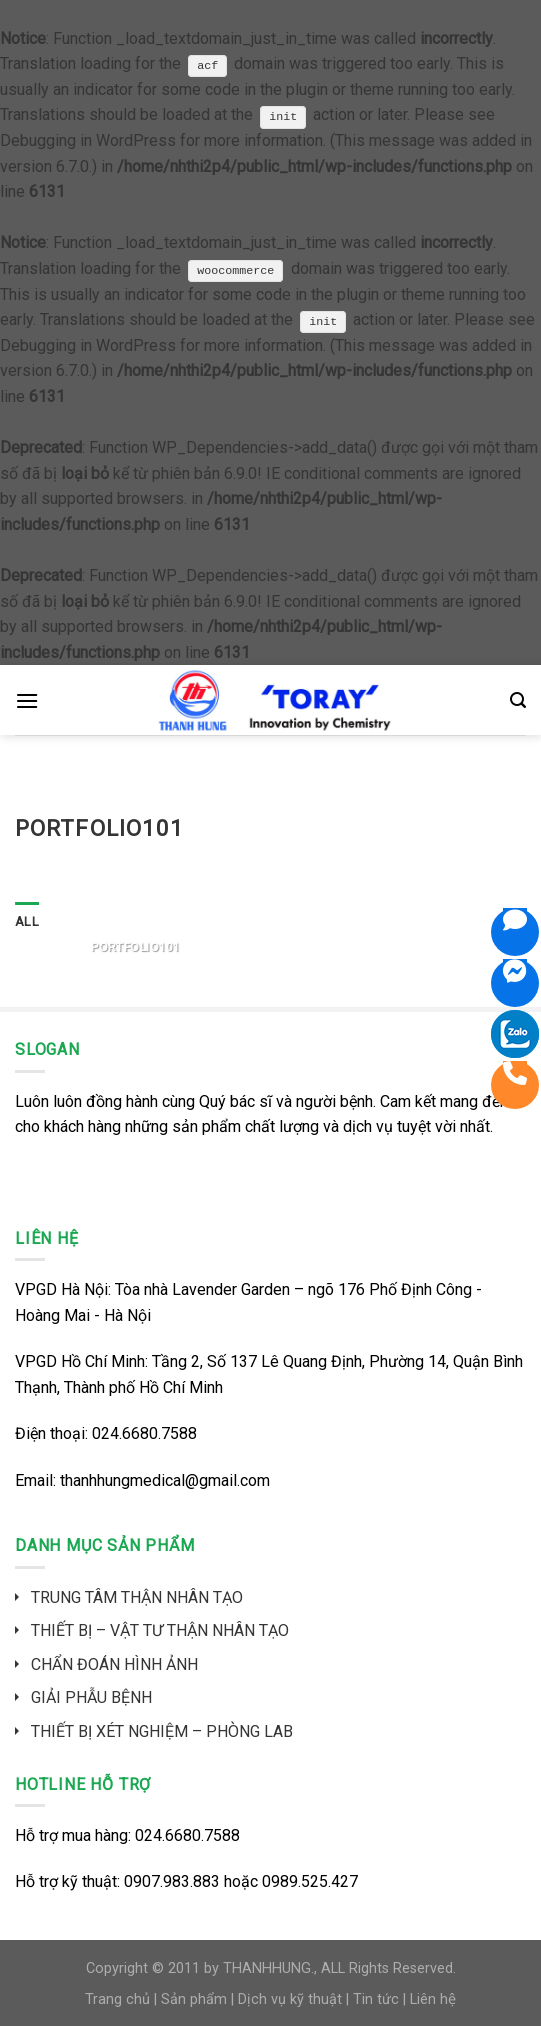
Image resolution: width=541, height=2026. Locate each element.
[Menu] (27, 700)
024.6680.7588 (144, 1433)
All (27, 921)
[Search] (518, 700)
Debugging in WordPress (88, 140)
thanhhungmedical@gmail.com (165, 1480)
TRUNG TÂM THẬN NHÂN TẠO (137, 1597)
